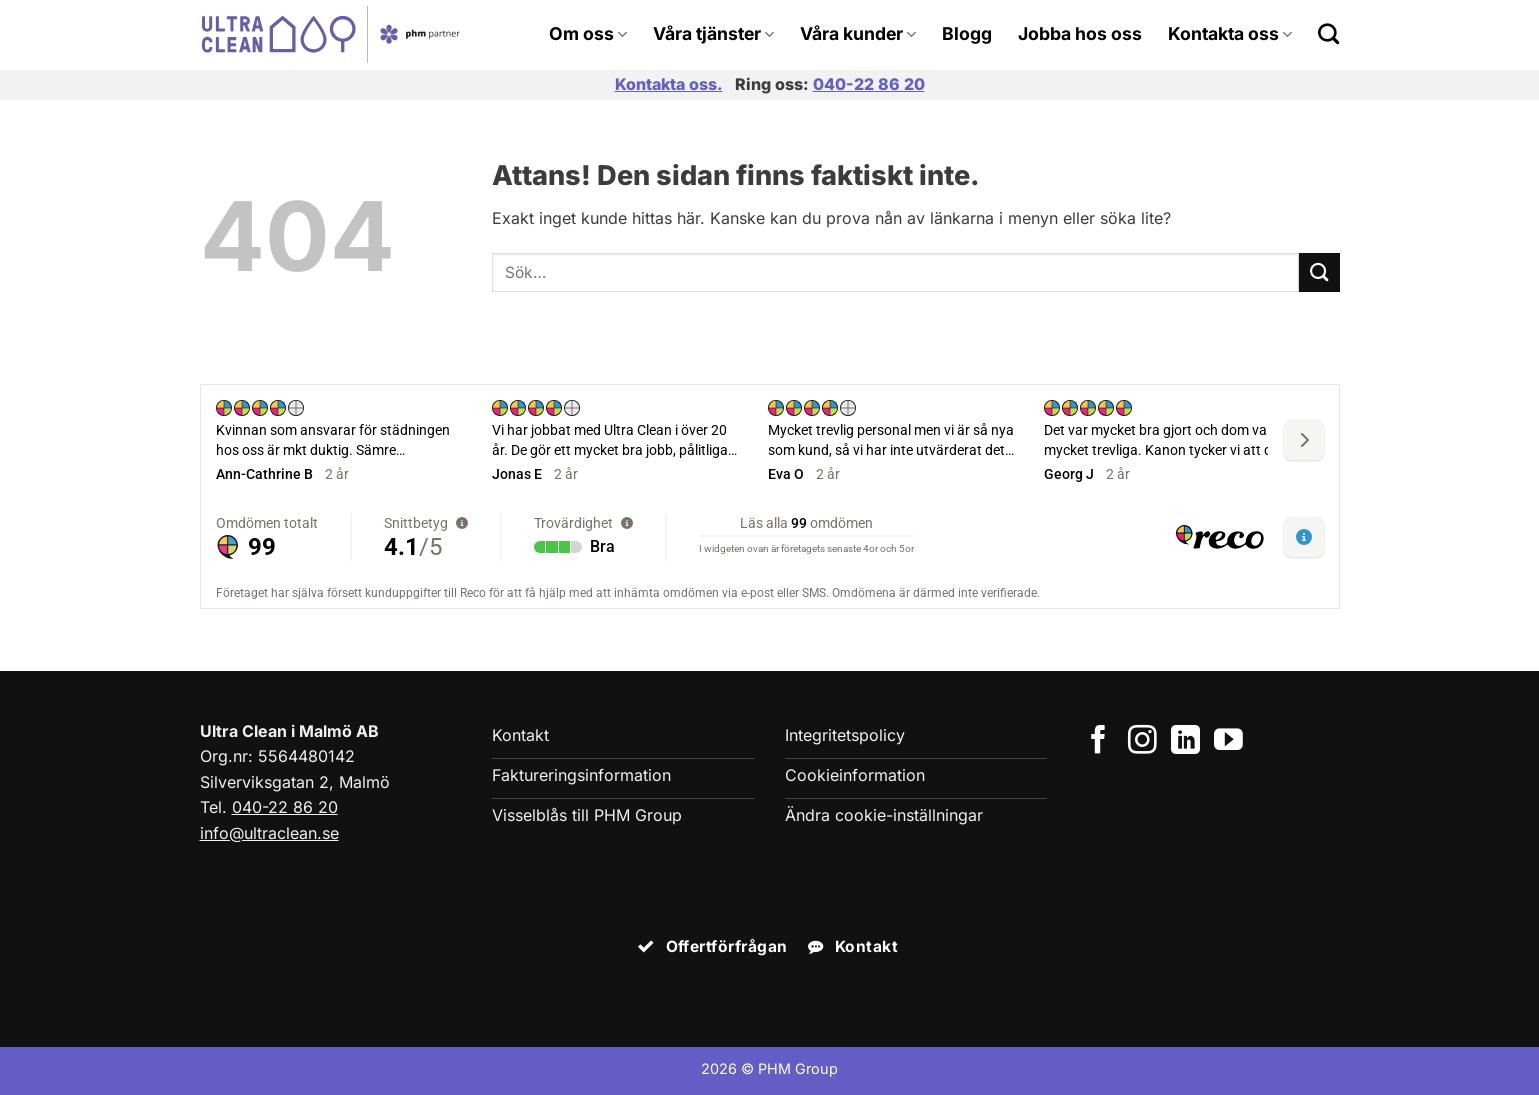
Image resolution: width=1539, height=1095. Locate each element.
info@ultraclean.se (269, 833)
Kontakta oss (1230, 33)
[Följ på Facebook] (1098, 742)
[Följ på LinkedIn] (1185, 742)
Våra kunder (858, 33)
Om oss (588, 33)
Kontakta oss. (669, 84)
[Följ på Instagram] (1142, 742)
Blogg (967, 33)
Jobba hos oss (1080, 33)
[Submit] (1319, 272)
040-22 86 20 (869, 84)
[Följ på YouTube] (1228, 742)
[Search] (1328, 33)
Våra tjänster (713, 33)
